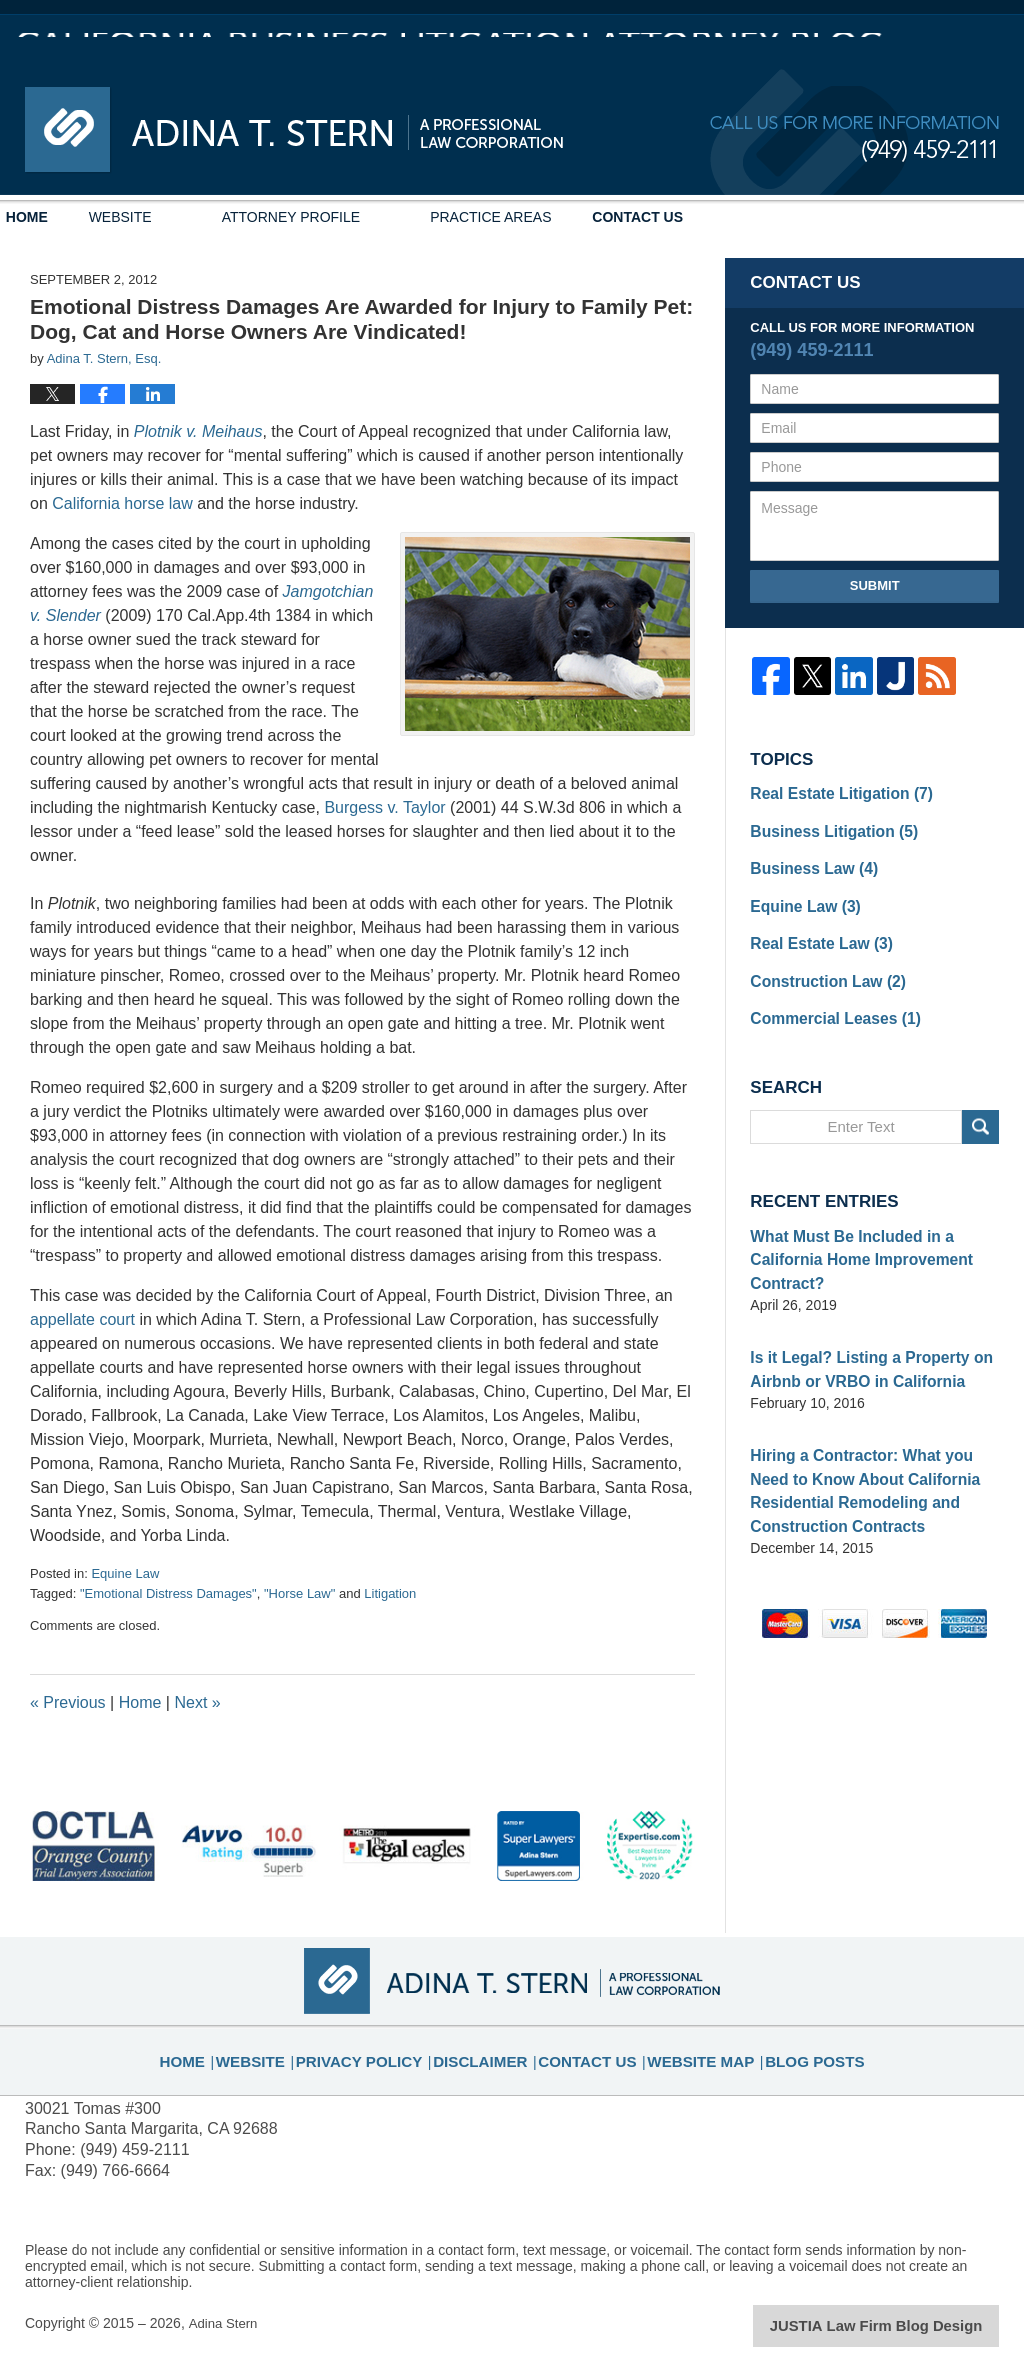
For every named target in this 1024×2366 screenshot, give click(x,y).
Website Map (687, 2048)
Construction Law (819, 967)
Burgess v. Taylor (387, 807)
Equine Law (125, 1573)
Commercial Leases (826, 1002)
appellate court (84, 1319)
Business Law (807, 862)
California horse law (122, 503)
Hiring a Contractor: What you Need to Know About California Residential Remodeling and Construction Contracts (873, 1455)
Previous (68, 1702)
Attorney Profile (349, 217)
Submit (875, 585)
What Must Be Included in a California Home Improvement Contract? (849, 1238)
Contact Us (725, 217)
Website (178, 217)
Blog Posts (788, 2048)
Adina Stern (224, 2323)
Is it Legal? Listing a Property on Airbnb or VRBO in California (858, 1341)
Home (56, 217)
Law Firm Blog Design (903, 2325)
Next (197, 1702)
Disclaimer (489, 2048)
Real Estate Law (814, 932)
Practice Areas (549, 217)
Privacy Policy (383, 2048)
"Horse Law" (299, 1593)
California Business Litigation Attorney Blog (294, 130)
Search (980, 1110)
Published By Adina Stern (854, 139)
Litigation (390, 1593)
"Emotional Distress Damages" (168, 1593)
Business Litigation (825, 827)
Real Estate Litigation (831, 792)
